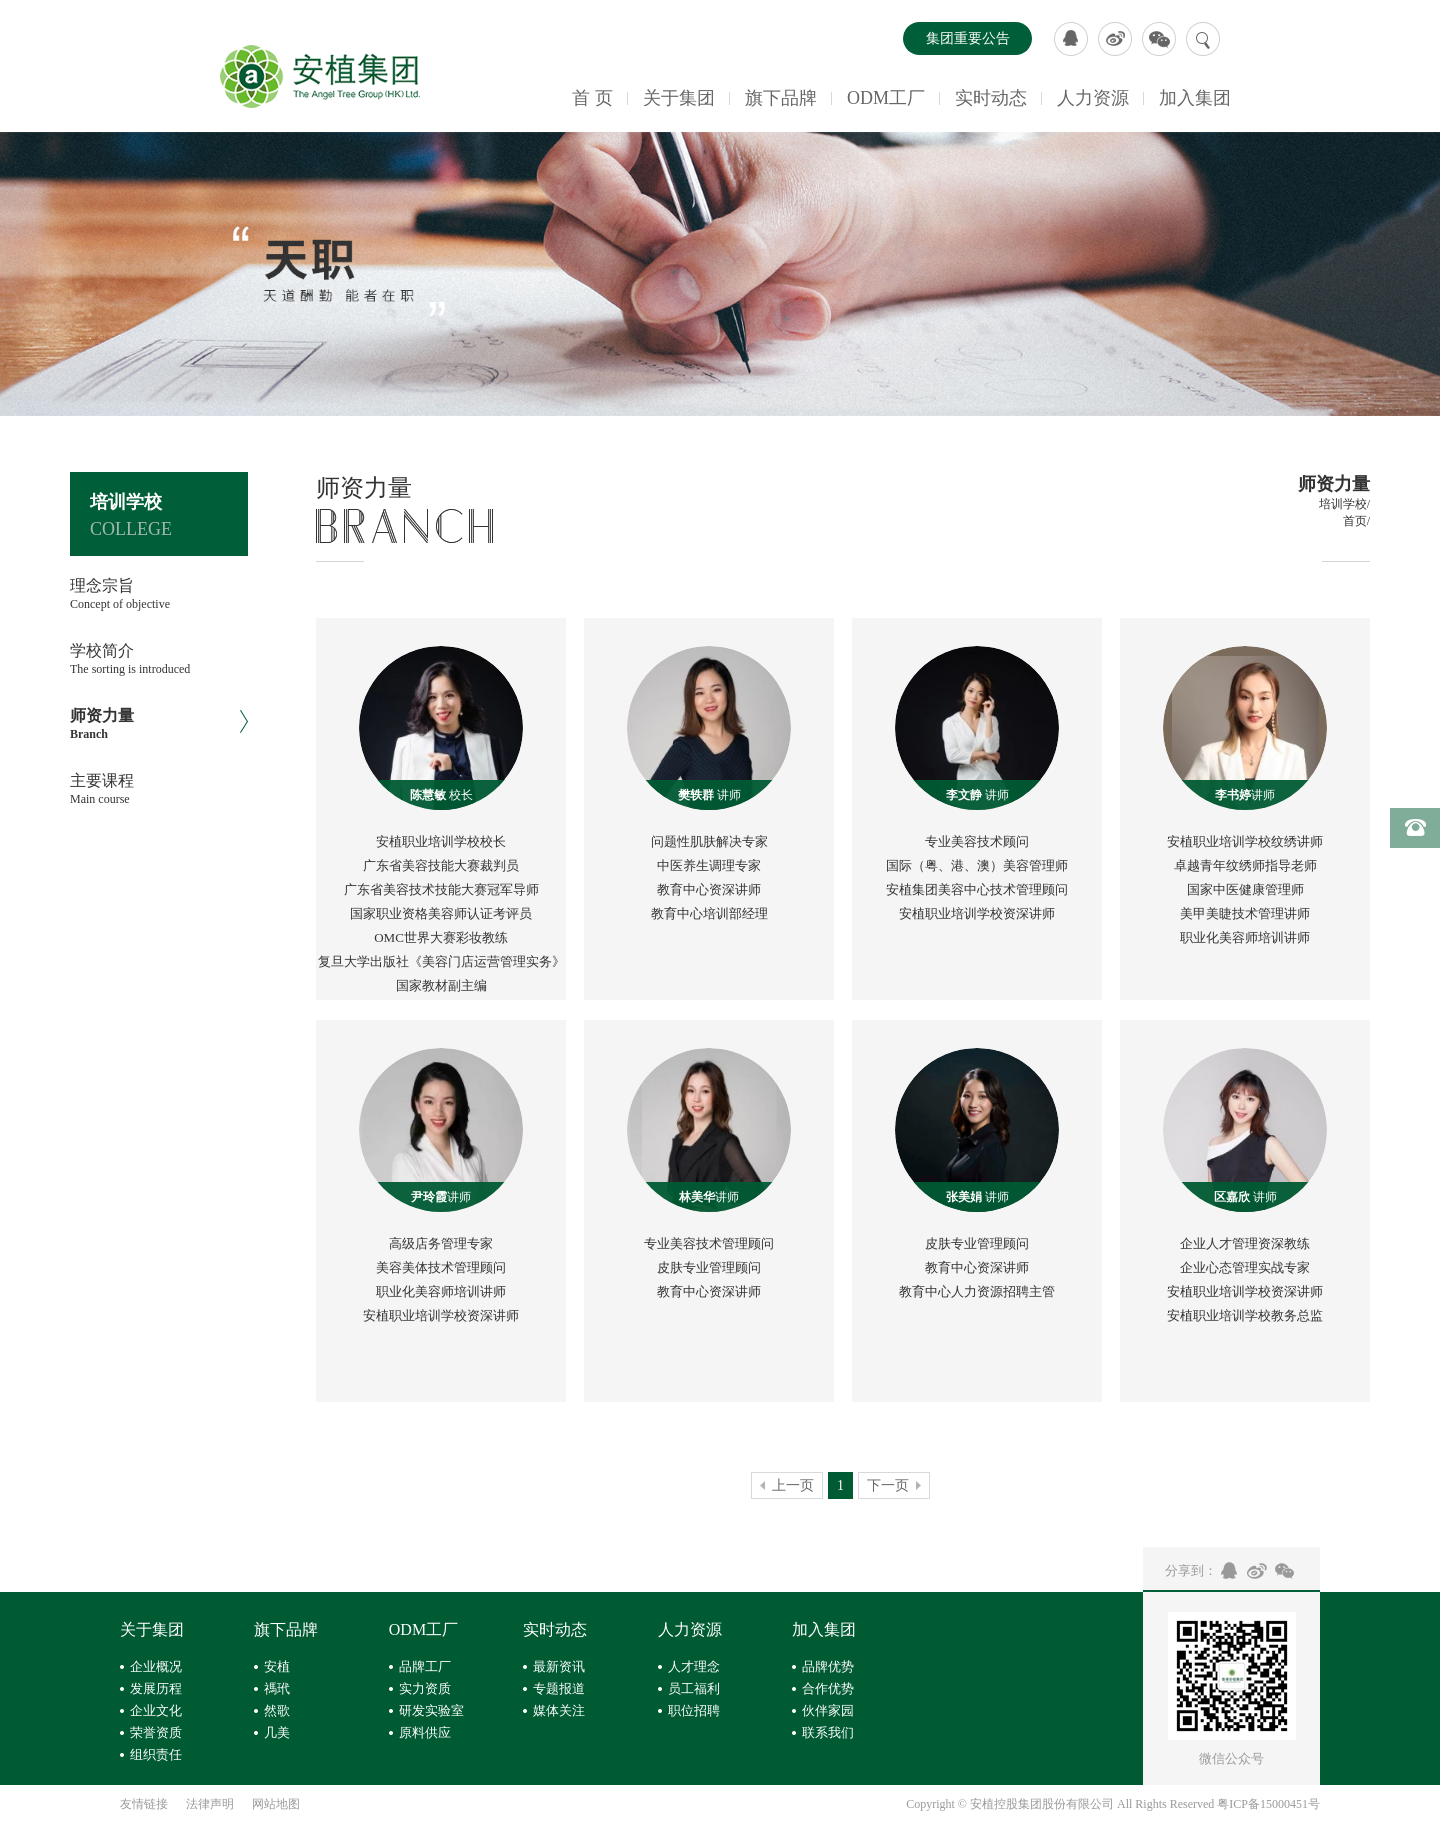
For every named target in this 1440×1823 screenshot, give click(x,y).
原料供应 (425, 1732)
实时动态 (991, 98)
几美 (277, 1732)
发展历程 (156, 1688)
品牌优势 (828, 1666)
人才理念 (694, 1666)
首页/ (1356, 521)
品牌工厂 (425, 1666)
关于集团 (679, 98)
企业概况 (156, 1666)
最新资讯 (559, 1666)
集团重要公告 (968, 38)
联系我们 (828, 1732)
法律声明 (210, 1804)
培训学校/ (1344, 504)
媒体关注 (559, 1710)
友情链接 (144, 1804)
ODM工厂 (886, 98)
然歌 (277, 1710)
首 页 (592, 98)
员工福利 (694, 1688)
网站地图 (276, 1804)
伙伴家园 (828, 1710)
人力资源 (1093, 98)
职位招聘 (694, 1710)
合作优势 (828, 1688)
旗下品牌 (781, 98)
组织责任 (156, 1754)
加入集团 (1195, 98)
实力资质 (425, 1688)
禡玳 (277, 1688)
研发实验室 (431, 1710)
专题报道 (559, 1688)
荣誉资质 (156, 1732)
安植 (277, 1666)
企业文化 (156, 1710)
